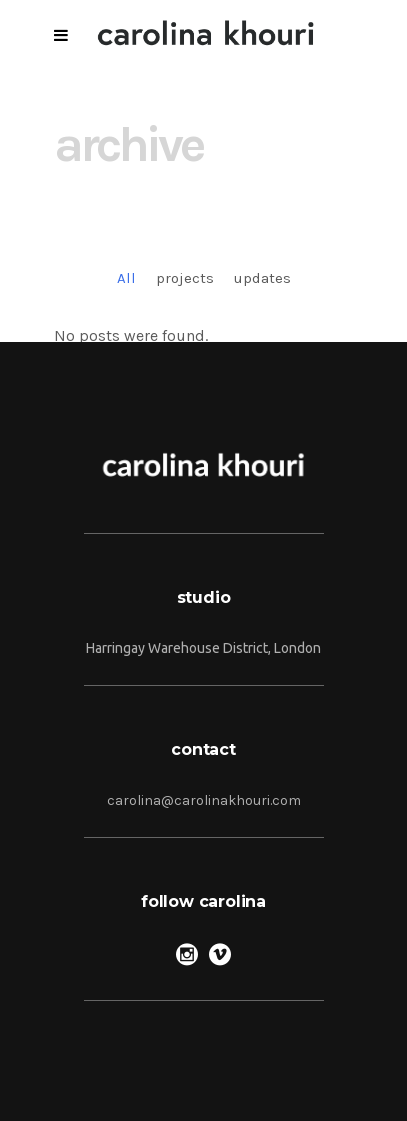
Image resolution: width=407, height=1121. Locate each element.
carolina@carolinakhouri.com (204, 800)
